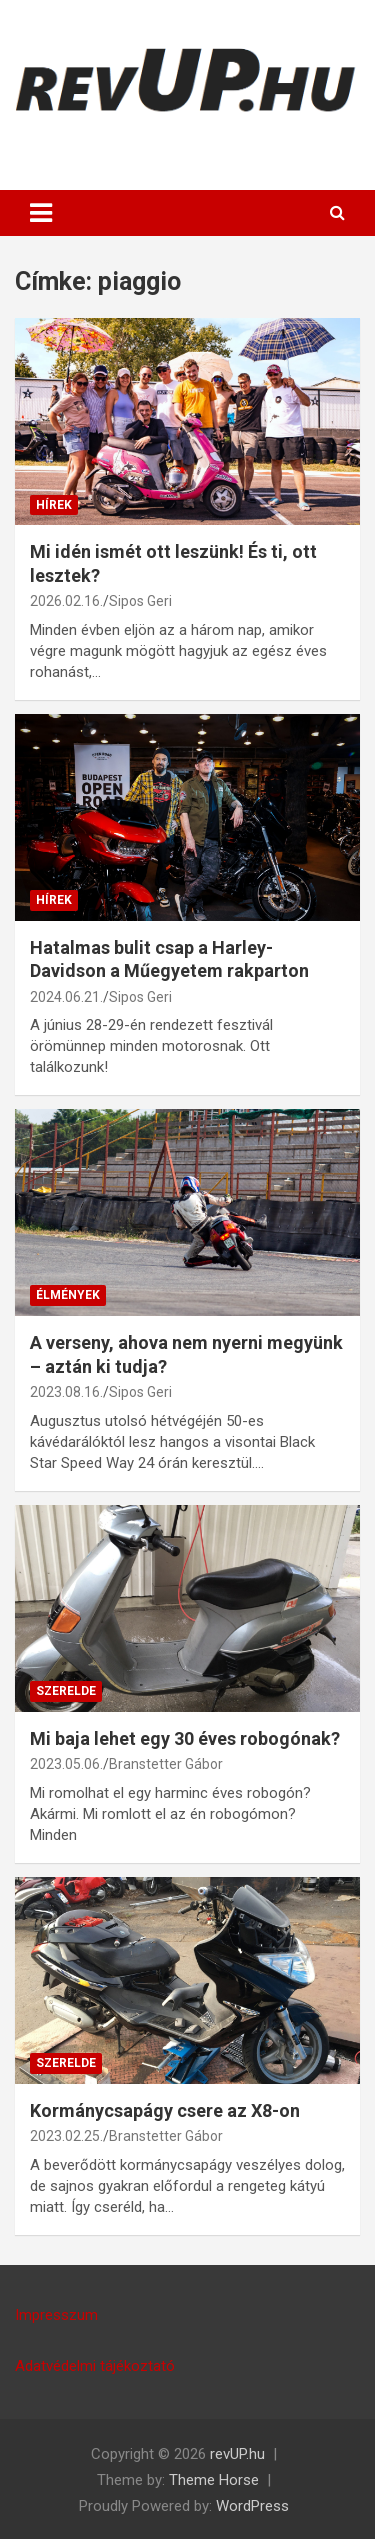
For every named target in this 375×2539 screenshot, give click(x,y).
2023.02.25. (66, 2136)
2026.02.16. (66, 601)
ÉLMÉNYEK (68, 1295)
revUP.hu (237, 2454)
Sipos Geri (140, 601)
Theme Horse (214, 2480)
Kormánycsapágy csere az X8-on (165, 2110)
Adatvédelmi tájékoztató (95, 2366)
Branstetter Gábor (166, 1764)
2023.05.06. (66, 1764)
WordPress (252, 2506)
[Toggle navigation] (41, 213)
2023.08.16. (66, 1392)
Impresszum (56, 2315)
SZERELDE (66, 1691)
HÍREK (54, 505)
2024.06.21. (66, 997)
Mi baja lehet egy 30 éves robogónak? (185, 1738)
